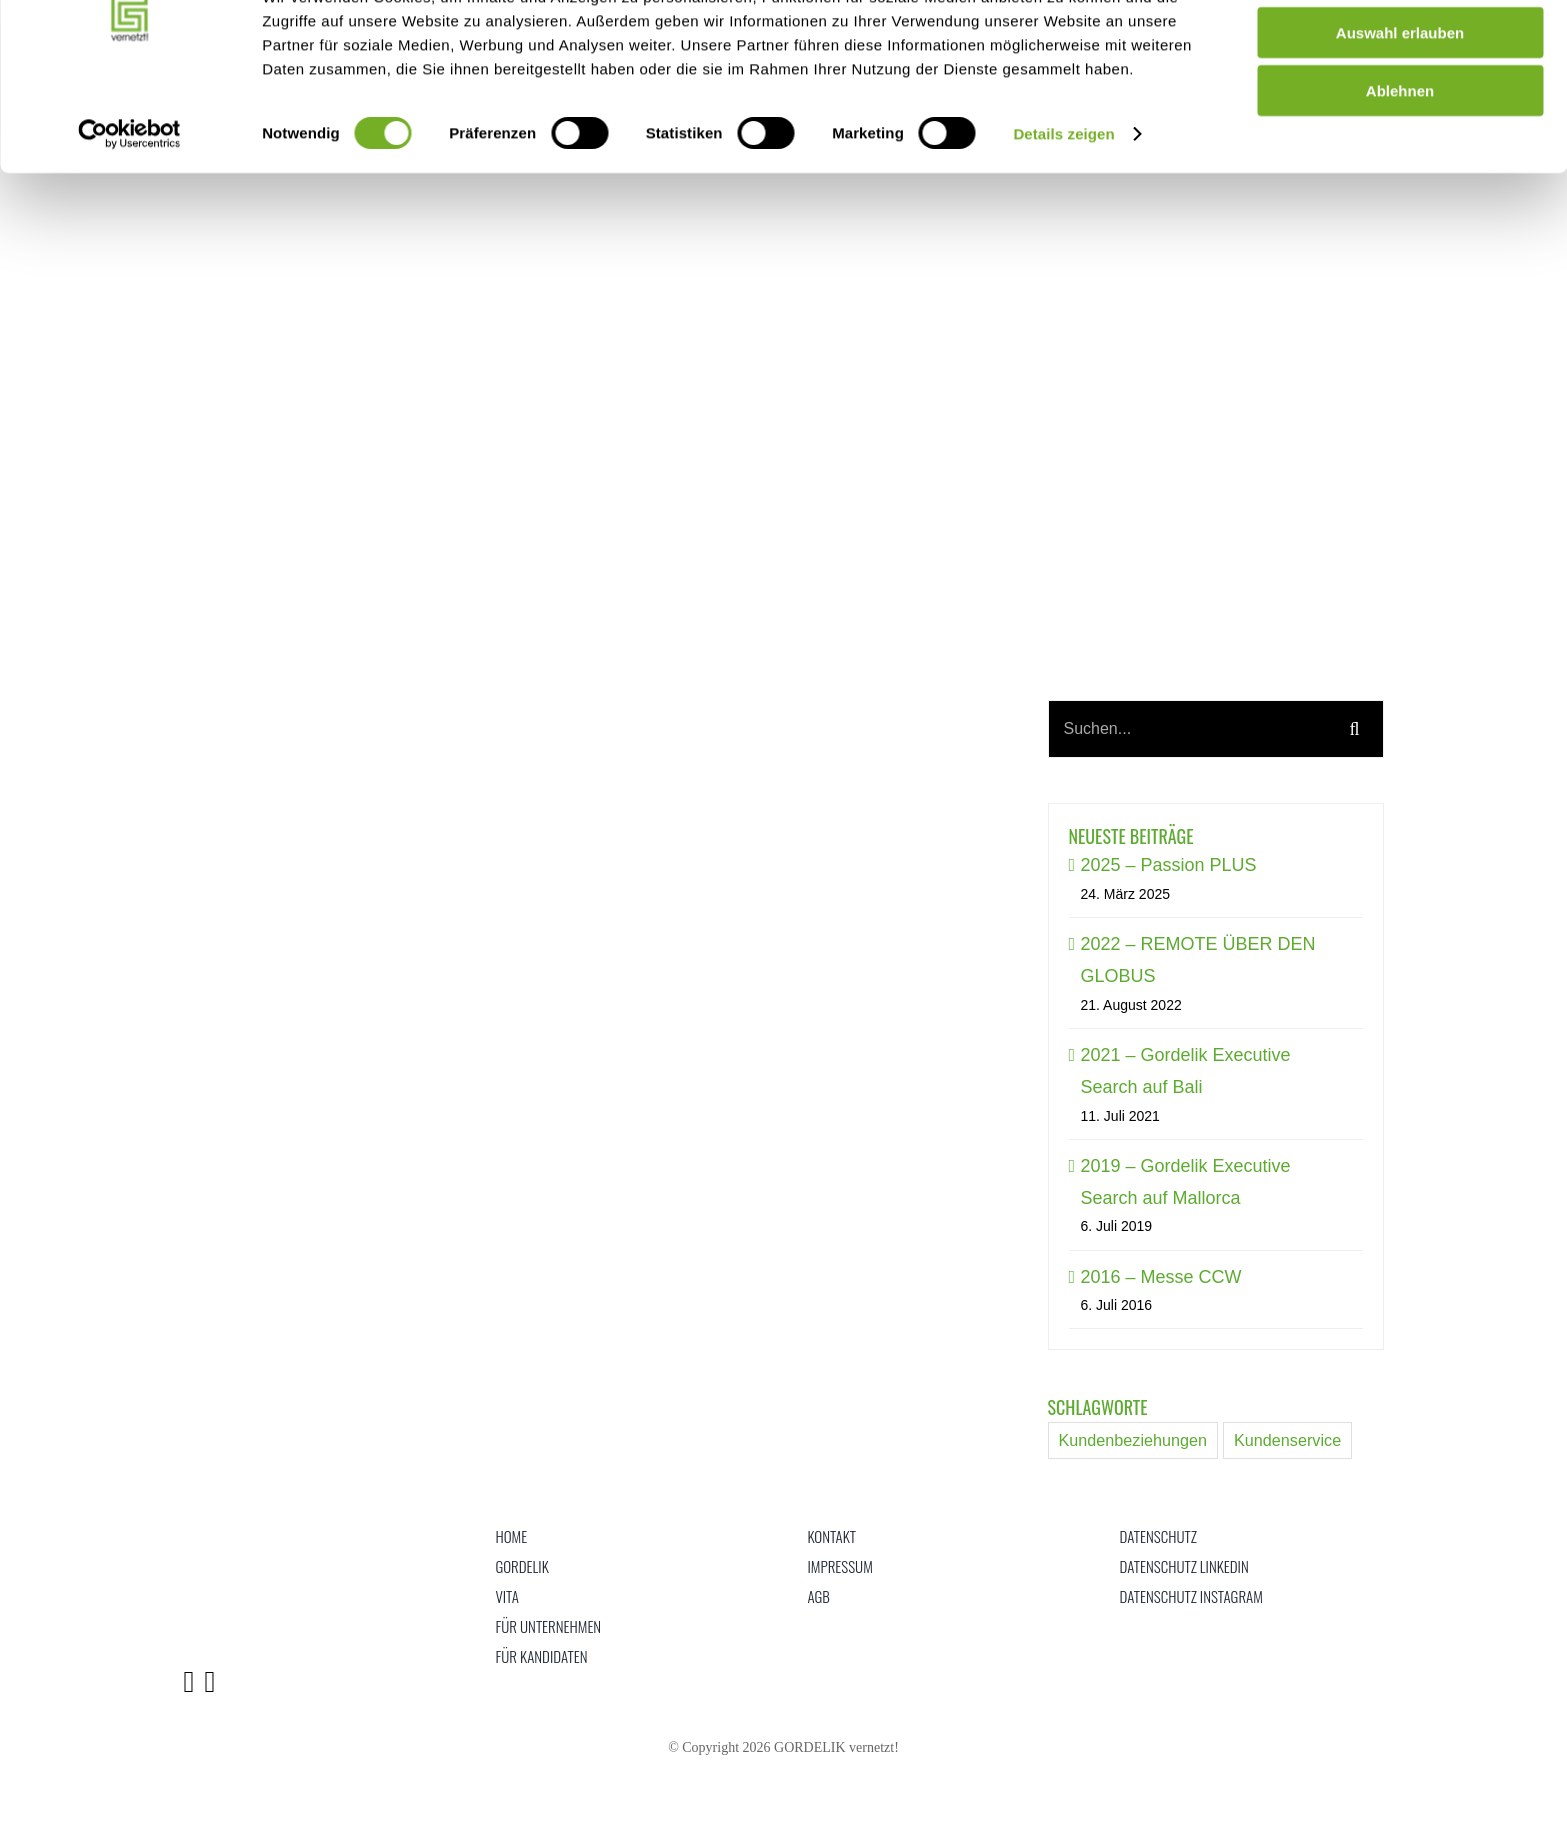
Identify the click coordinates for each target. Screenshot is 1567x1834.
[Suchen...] (1188, 729)
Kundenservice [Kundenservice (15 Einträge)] (1287, 1440)
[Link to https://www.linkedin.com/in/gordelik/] (188, 1682)
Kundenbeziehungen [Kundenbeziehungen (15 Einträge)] (1133, 1440)
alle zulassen (1400, 49)
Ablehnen (1400, 166)
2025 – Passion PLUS (1169, 865)
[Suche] (1355, 729)
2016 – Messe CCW (1161, 1277)
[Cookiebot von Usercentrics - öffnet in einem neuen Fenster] (129, 210)
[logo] (233, 1530)
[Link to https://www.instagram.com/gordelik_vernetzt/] (209, 1682)
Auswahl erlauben (1400, 108)
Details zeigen (1063, 209)
